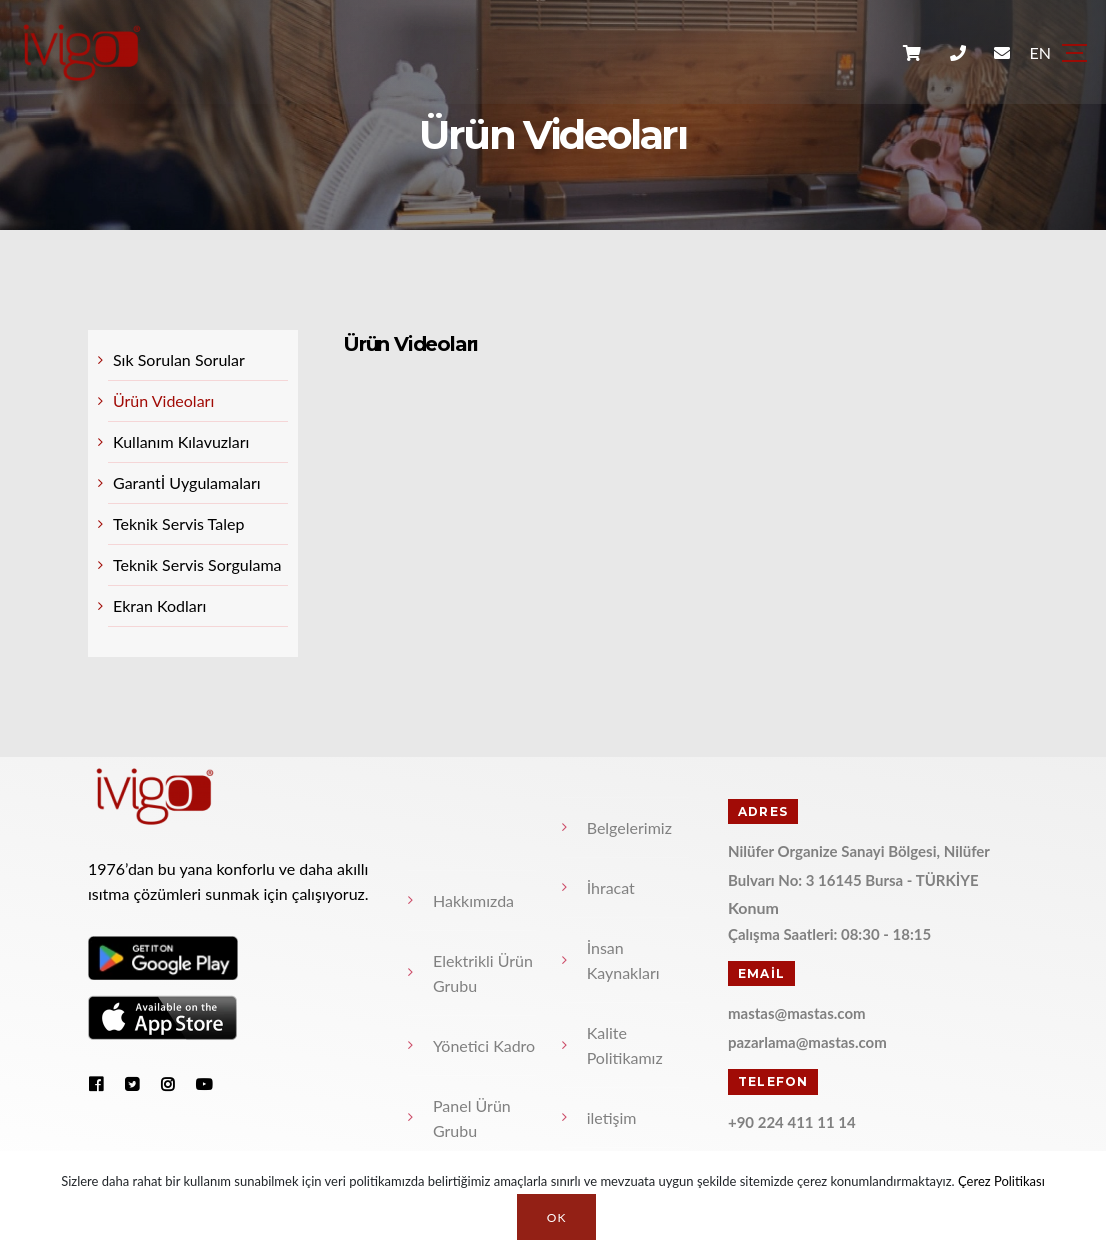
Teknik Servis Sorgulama (197, 564)
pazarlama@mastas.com (807, 1042)
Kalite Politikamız (625, 1045)
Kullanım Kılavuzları (181, 441)
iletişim (612, 1117)
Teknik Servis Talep (178, 523)
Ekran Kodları (159, 605)
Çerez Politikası (1001, 1181)
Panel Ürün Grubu (472, 1118)
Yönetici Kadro (484, 1045)
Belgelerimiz (629, 827)
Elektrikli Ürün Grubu (483, 973)
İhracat (611, 887)
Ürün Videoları (163, 400)
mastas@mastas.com (797, 1013)
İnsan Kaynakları (623, 960)
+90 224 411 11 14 (792, 1122)
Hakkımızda (473, 900)
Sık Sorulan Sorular (179, 359)
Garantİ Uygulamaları (187, 482)
